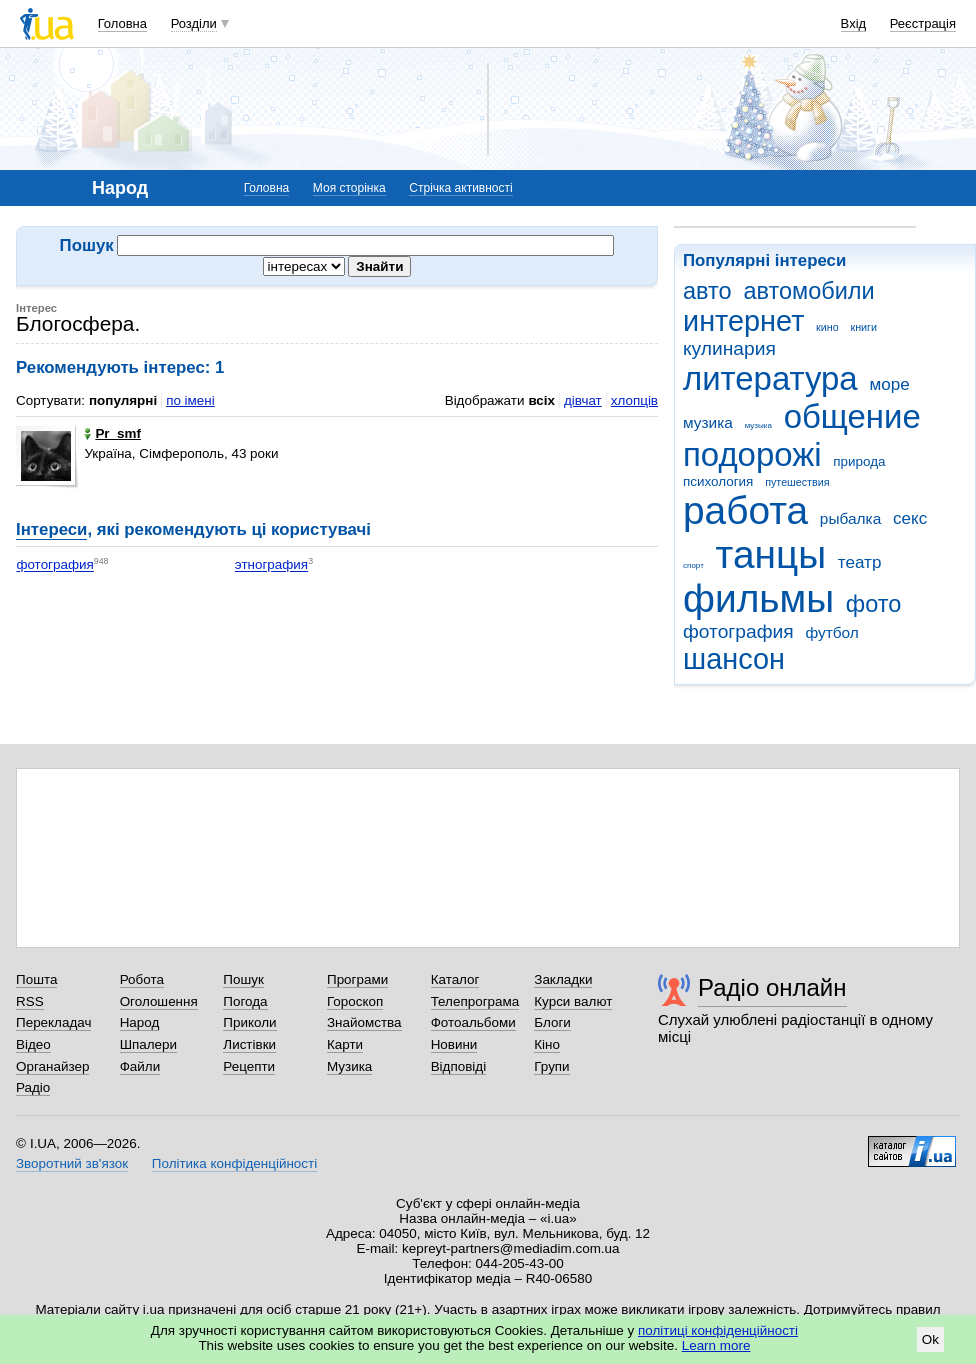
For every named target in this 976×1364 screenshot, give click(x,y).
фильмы (758, 598)
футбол (831, 632)
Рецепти (249, 1066)
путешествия (797, 482)
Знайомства (364, 1022)
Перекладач (53, 1022)
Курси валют (573, 1001)
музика (708, 422)
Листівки (249, 1044)
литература (770, 378)
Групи (551, 1066)
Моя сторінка (349, 188)
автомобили (808, 291)
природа (859, 461)
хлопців (634, 400)
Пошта (36, 979)
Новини (454, 1044)
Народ (140, 1022)
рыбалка (850, 518)
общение (852, 416)
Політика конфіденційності (234, 1163)
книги (863, 327)
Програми (357, 979)
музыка (758, 425)
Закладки (563, 979)
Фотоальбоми (473, 1022)
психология (718, 481)
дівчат (583, 400)
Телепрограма (475, 1001)
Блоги (552, 1022)
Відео (33, 1044)
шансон (734, 659)
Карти (345, 1044)
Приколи (249, 1022)
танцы (771, 554)
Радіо (33, 1087)
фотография (738, 631)
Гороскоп (355, 1001)
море (889, 384)
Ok (930, 1339)
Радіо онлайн (772, 987)
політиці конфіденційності (718, 1330)
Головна (122, 23)
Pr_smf (112, 433)
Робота (142, 979)
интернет (743, 321)
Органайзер (52, 1066)
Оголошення (159, 1001)
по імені (190, 400)
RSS (30, 1001)
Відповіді (459, 1066)
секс (910, 518)
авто (707, 291)
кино (827, 327)
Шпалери (148, 1044)
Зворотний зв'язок (72, 1163)
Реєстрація (923, 23)
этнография (271, 565)
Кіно (547, 1044)
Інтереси (51, 529)
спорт (693, 565)
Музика (349, 1066)
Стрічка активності (460, 188)
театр (860, 562)
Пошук (243, 979)
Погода (245, 1001)
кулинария (729, 348)
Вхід (854, 23)
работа (745, 510)
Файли (140, 1066)
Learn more (716, 1345)
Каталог (455, 979)
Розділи (194, 23)
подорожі (752, 454)
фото (874, 604)
